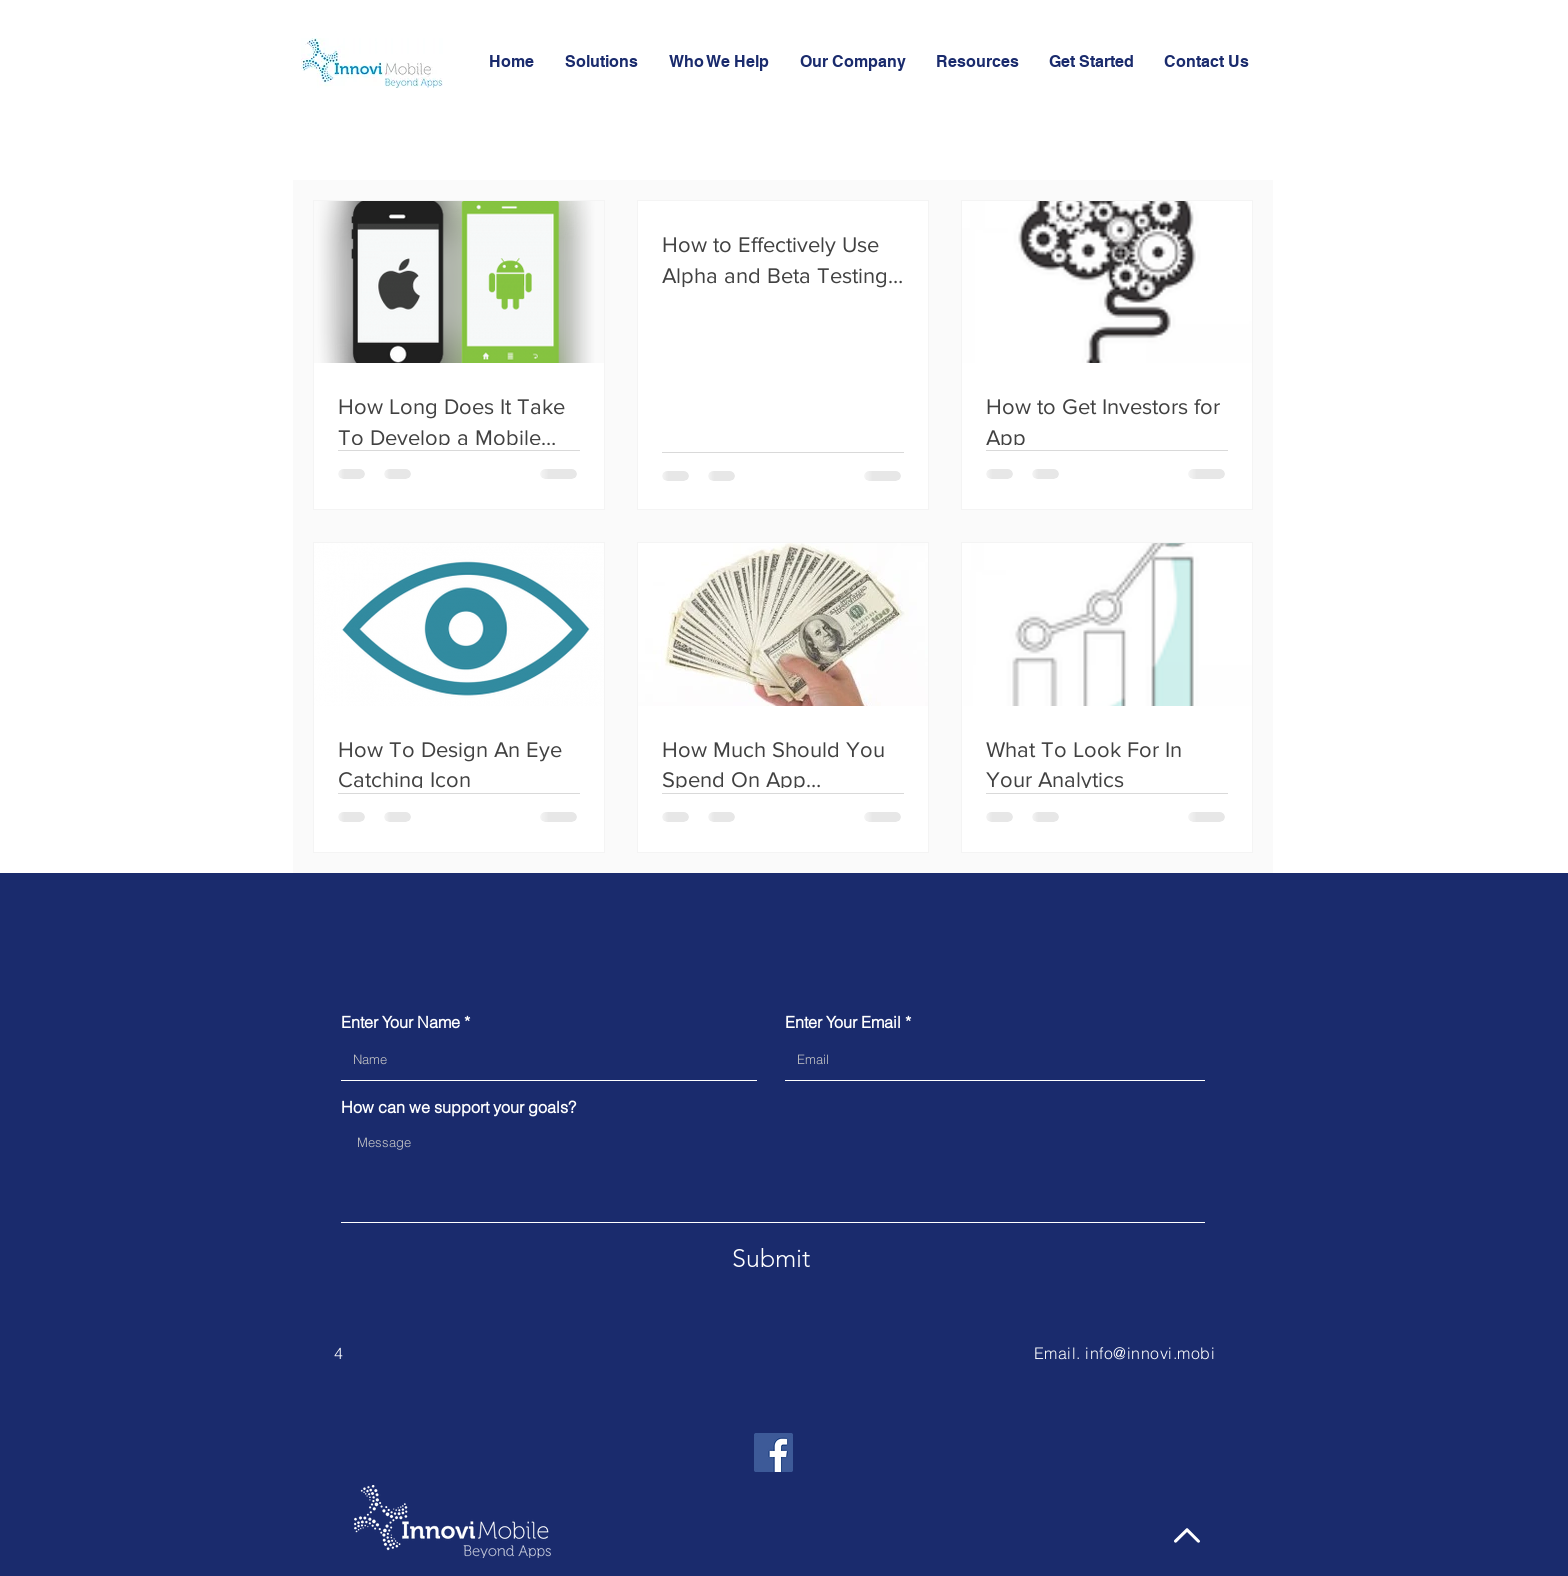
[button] (977, 62)
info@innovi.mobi (1150, 1353)
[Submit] (771, 1259)
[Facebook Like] (899, 1413)
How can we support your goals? (458, 1107)
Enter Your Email (843, 1022)
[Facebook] (773, 1452)
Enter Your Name (400, 1022)
